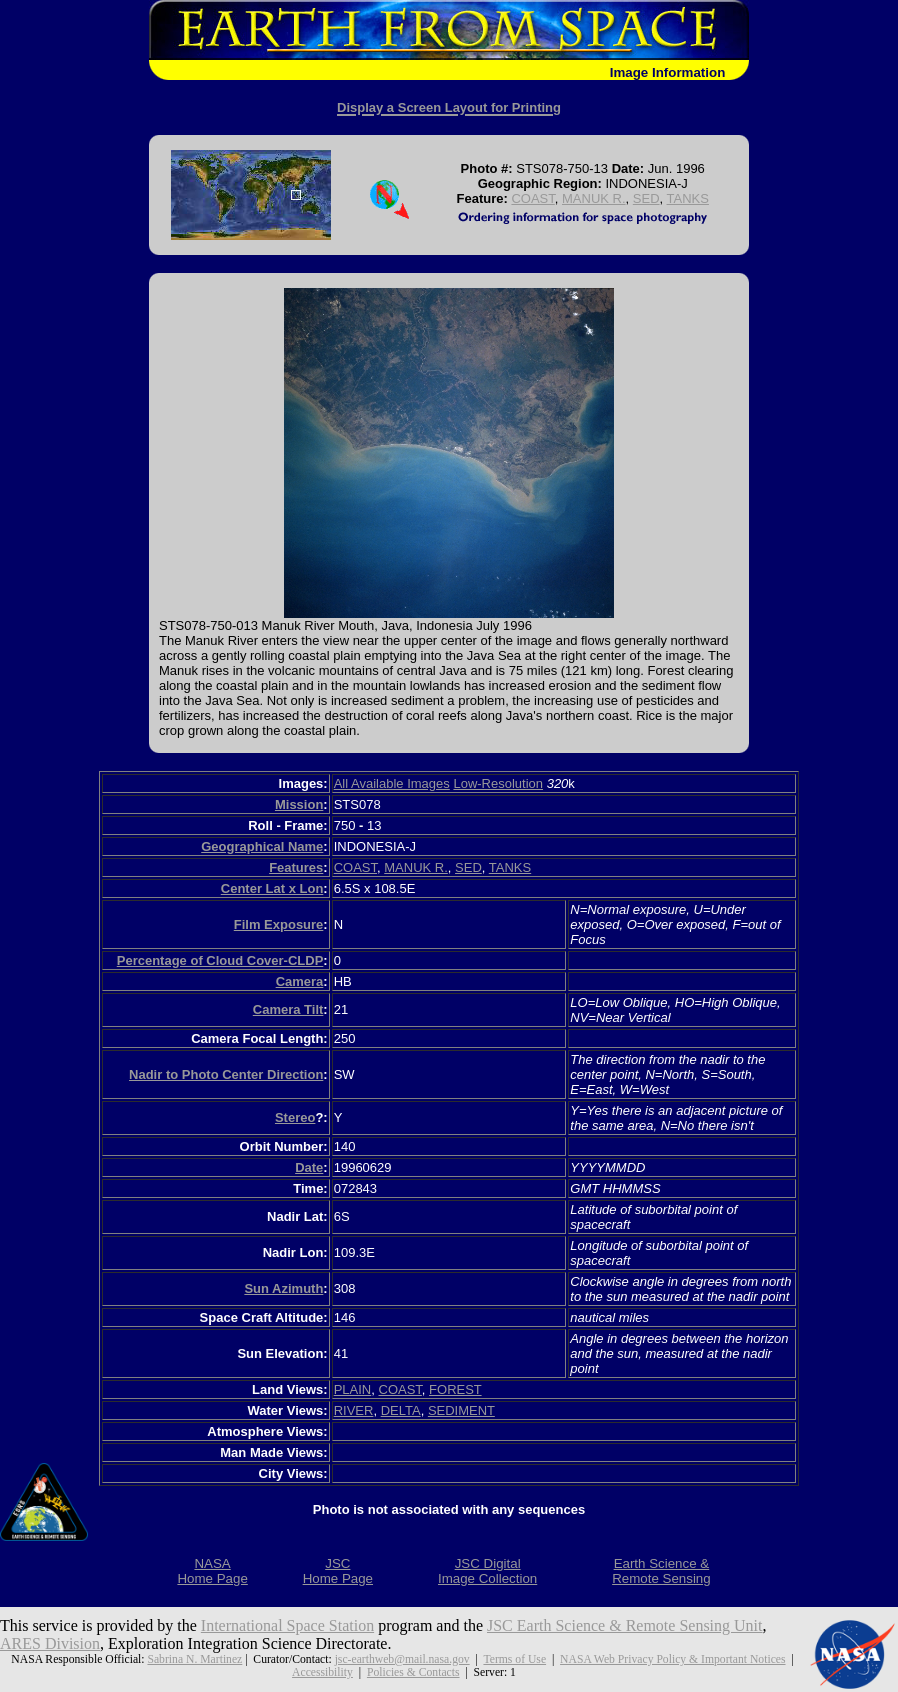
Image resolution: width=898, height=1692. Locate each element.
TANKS (688, 198)
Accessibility (322, 1672)
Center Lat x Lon (272, 888)
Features (296, 867)
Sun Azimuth (283, 1288)
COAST (532, 198)
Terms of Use (514, 1659)
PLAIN (353, 1389)
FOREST (455, 1389)
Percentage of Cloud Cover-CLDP (220, 960)
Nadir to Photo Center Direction (226, 1074)
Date (309, 1167)
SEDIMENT (461, 1410)
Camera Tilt (288, 1009)
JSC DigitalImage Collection (487, 1571)
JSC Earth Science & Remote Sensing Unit (625, 1625)
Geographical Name (262, 846)
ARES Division (50, 1643)
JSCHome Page (338, 1571)
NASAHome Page (212, 1571)
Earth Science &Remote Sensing (661, 1571)
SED (646, 198)
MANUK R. (594, 198)
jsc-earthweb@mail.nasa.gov (402, 1659)
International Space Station (287, 1625)
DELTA (401, 1410)
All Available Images (392, 783)
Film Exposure (279, 924)
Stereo (295, 1117)
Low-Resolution (498, 783)
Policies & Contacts (413, 1672)
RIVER (354, 1410)
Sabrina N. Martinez (194, 1659)
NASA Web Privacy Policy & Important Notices (672, 1659)
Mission (299, 804)
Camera (300, 981)
